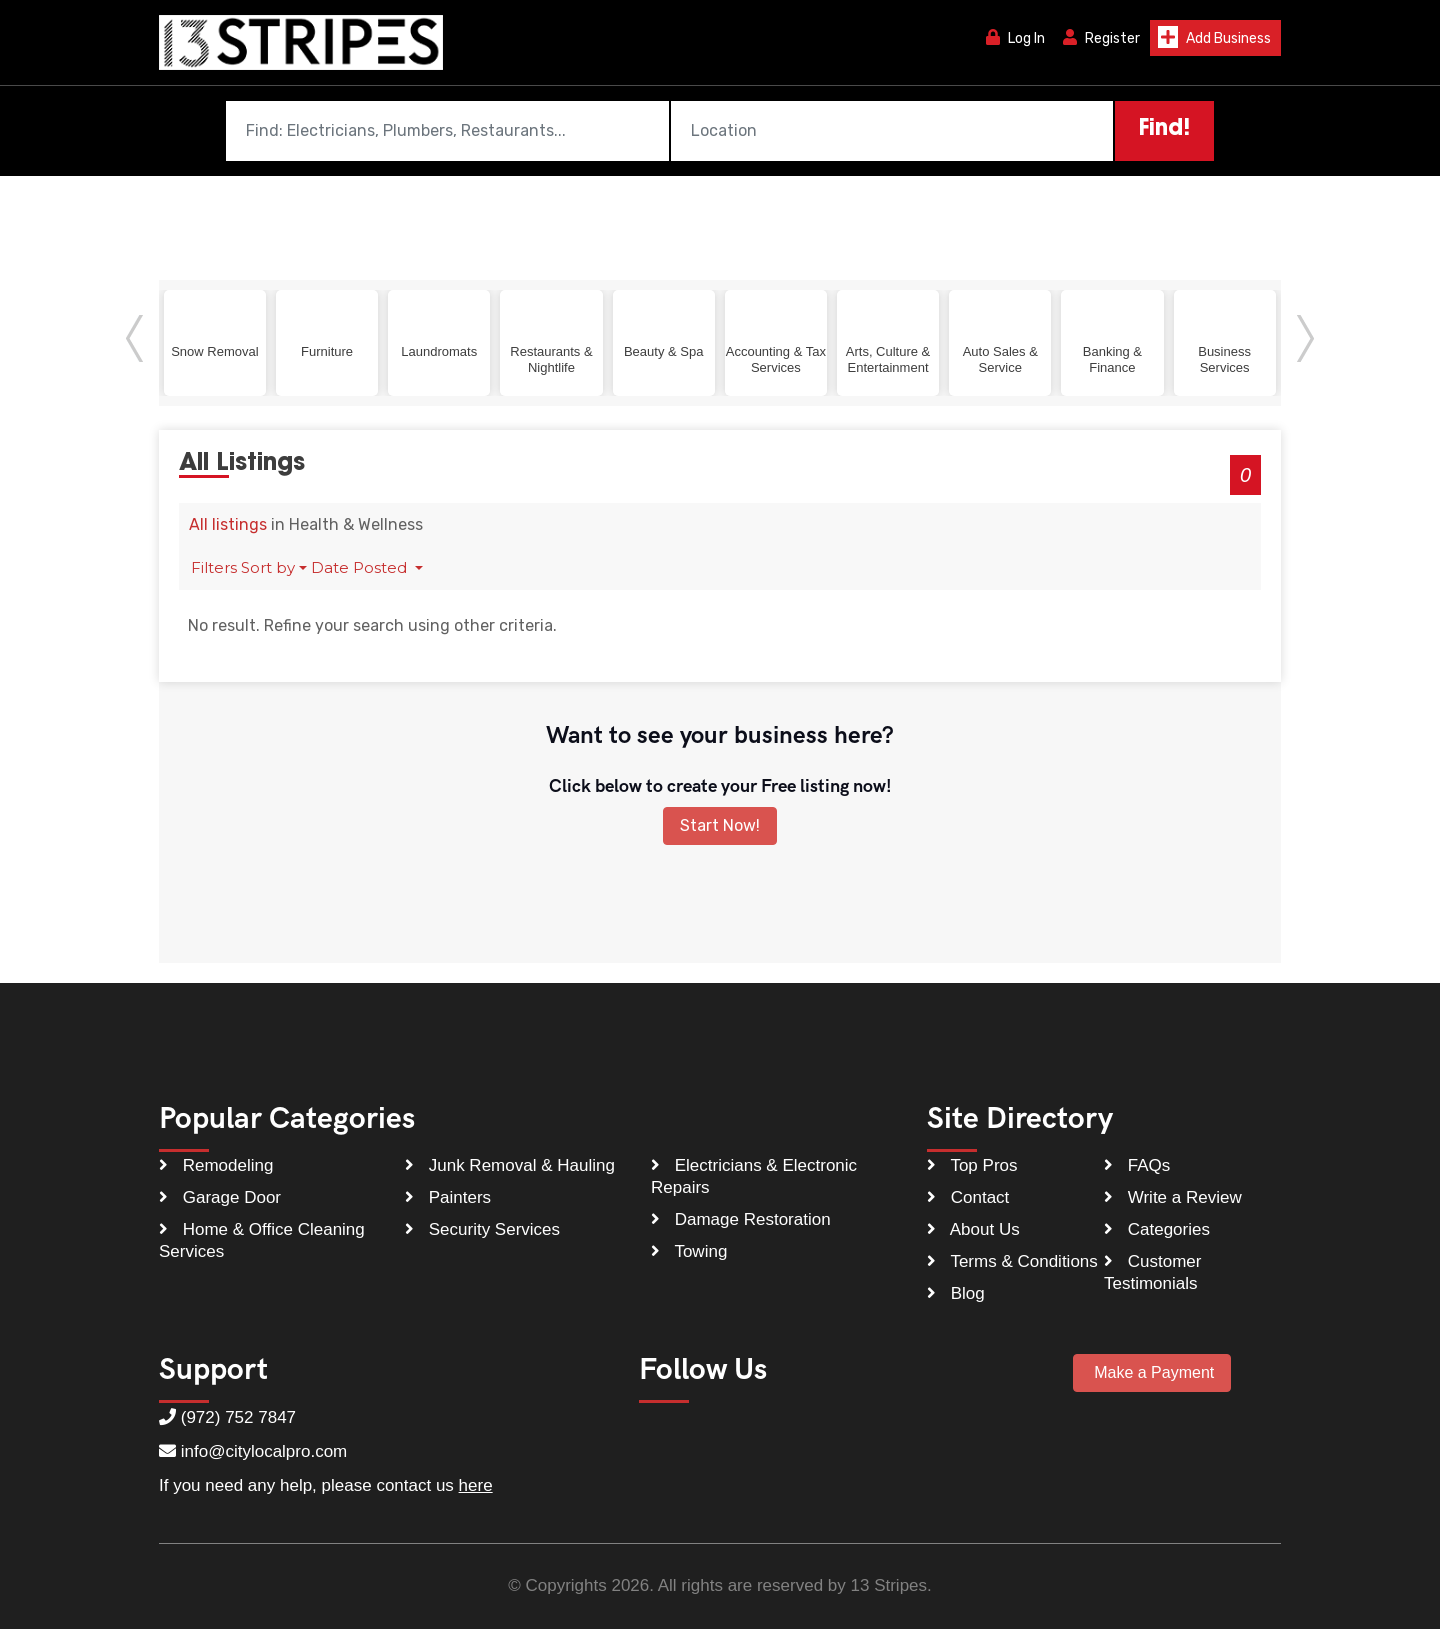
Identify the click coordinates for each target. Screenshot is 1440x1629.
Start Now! (720, 826)
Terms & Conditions (1012, 1262)
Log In (1015, 38)
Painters (448, 1198)
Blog (956, 1294)
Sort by (268, 568)
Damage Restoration (741, 1220)
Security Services (482, 1230)
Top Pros (972, 1166)
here (476, 1486)
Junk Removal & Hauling (510, 1166)
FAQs (1137, 1166)
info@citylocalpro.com (264, 1452)
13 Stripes (889, 1586)
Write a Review (1173, 1198)
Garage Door (220, 1198)
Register (1101, 38)
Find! (1164, 130)
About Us (973, 1230)
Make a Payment (1152, 1373)
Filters (214, 568)
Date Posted (361, 568)
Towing (689, 1252)
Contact (968, 1198)
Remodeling (216, 1166)
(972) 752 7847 (238, 1418)
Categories (1157, 1230)
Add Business (1214, 37)
